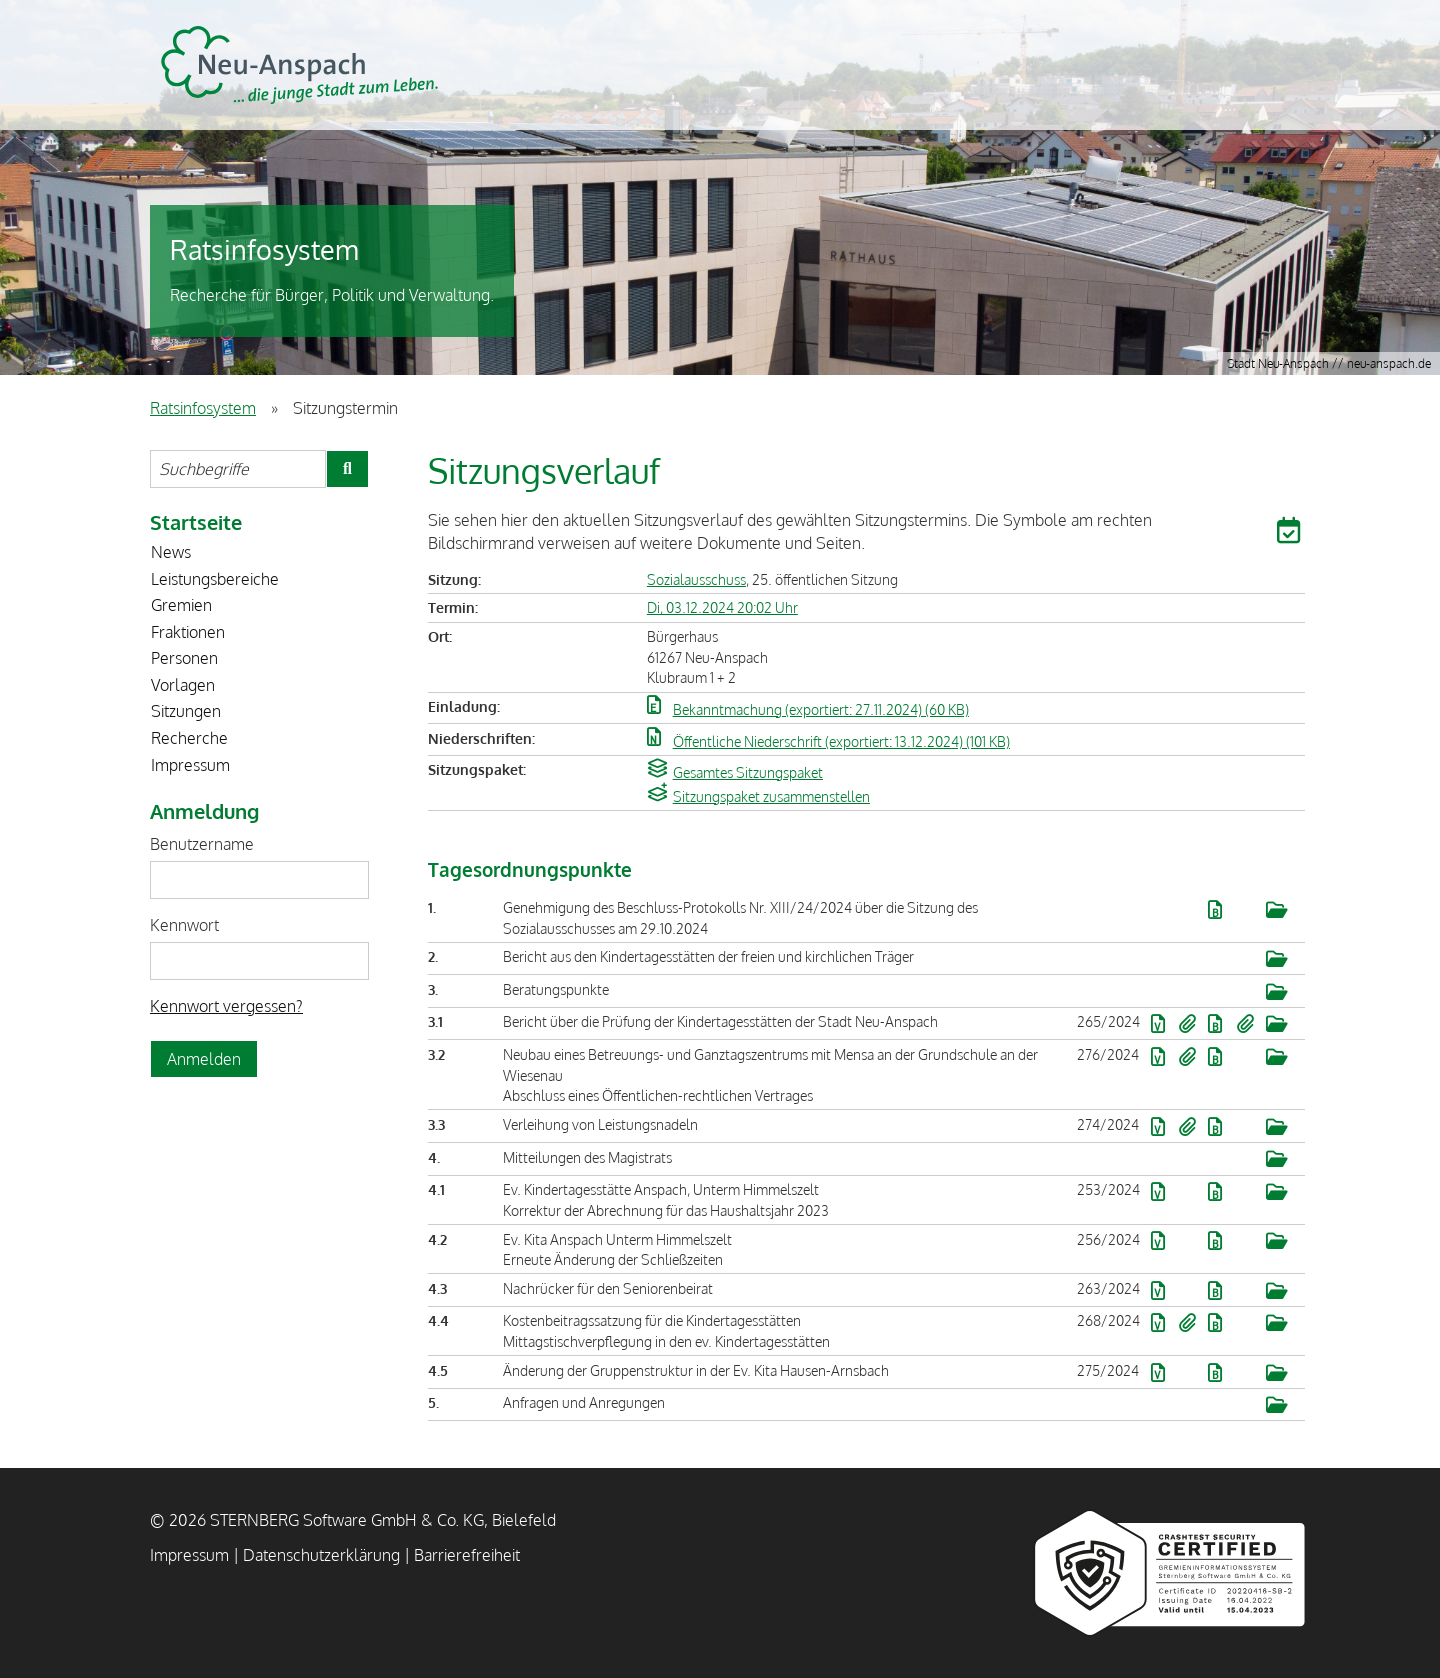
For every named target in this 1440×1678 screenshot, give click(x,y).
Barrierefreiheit (467, 1555)
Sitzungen (186, 711)
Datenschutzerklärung (321, 1555)
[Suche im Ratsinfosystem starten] (347, 469)
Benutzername (202, 844)
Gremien (181, 605)
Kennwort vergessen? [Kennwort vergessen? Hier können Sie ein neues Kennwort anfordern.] (226, 1006)
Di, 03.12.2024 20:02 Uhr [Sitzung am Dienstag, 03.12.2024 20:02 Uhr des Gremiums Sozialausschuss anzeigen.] (722, 607)
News (171, 552)
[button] (1291, 534)
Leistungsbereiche (215, 579)
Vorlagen (183, 685)
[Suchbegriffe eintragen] (238, 469)
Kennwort (184, 925)
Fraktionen (188, 632)
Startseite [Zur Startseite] (196, 522)
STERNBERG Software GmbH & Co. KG (299, 65)
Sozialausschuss (696, 579)
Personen (184, 658)
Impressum (190, 765)
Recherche (189, 738)
